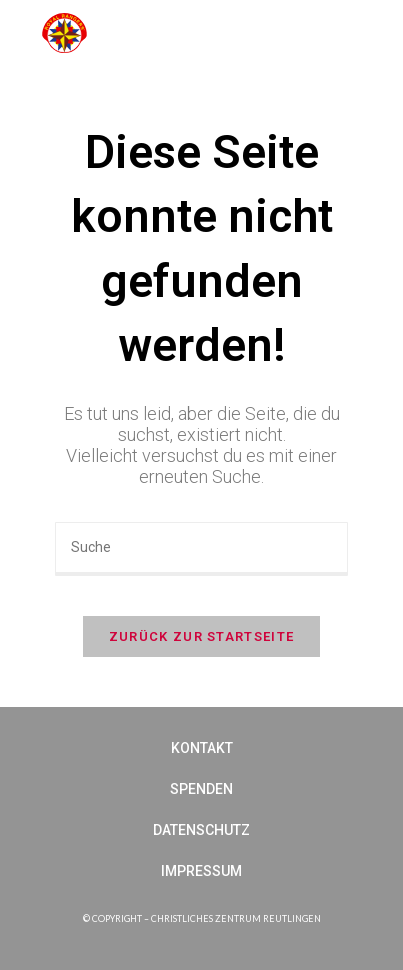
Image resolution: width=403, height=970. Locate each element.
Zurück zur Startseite (201, 636)
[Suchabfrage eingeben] (201, 549)
